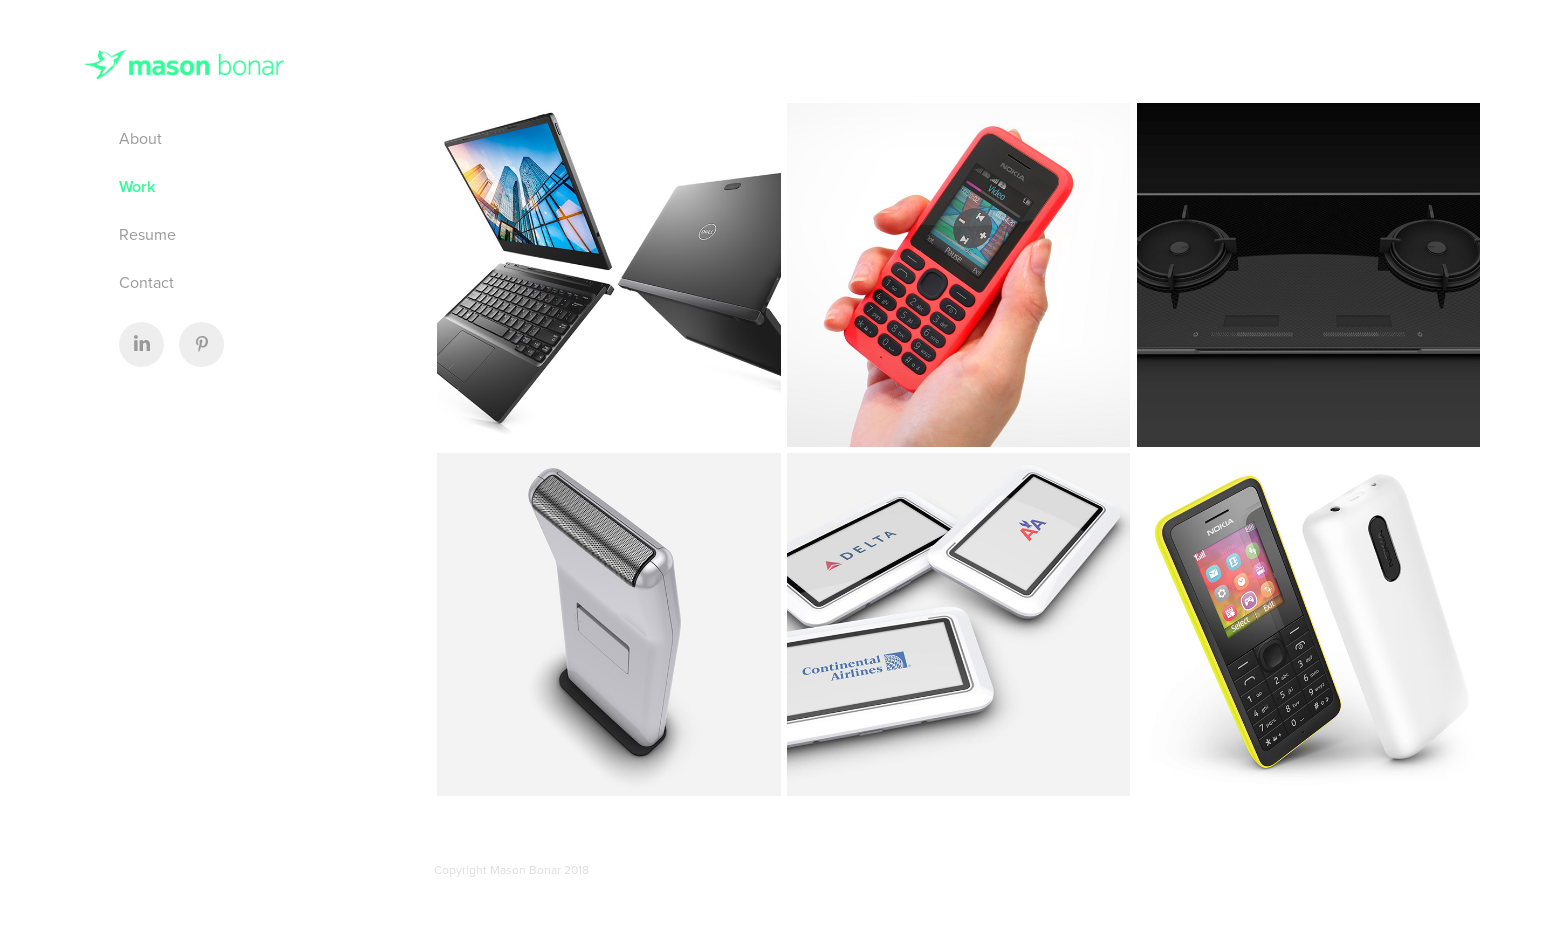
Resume (147, 234)
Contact (146, 282)
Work (137, 186)
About (140, 138)
